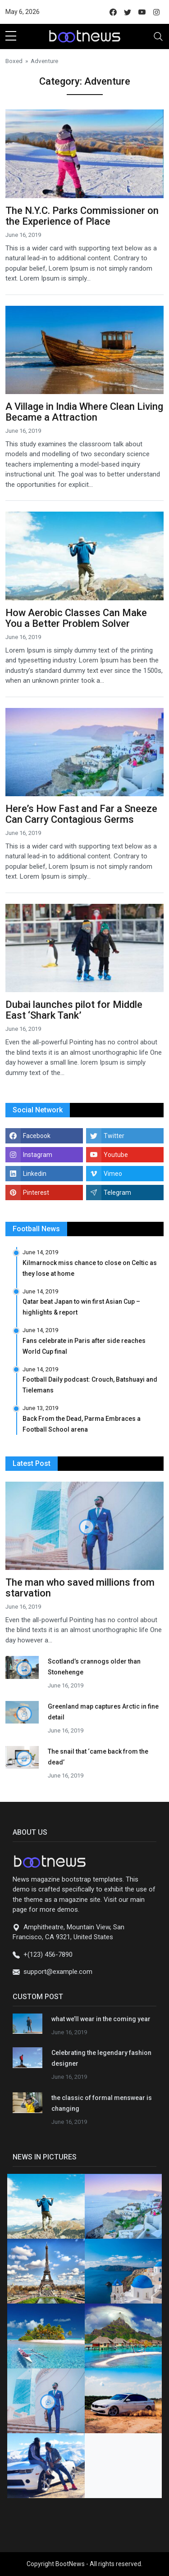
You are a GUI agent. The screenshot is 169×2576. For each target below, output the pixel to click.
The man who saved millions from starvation (80, 1588)
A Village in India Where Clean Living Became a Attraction (84, 412)
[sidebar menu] (10, 36)
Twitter (114, 1135)
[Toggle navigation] (158, 36)
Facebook (36, 1135)
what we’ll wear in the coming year (101, 2019)
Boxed (14, 60)
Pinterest (36, 1192)
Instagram (37, 1154)
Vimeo (113, 1173)
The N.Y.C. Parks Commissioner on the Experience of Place (82, 216)
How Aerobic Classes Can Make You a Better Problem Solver (76, 618)
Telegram (117, 1192)
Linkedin (34, 1173)
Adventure (44, 60)
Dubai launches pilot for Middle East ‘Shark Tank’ (73, 1010)
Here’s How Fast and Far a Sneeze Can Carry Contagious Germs (81, 814)
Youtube (116, 1154)
